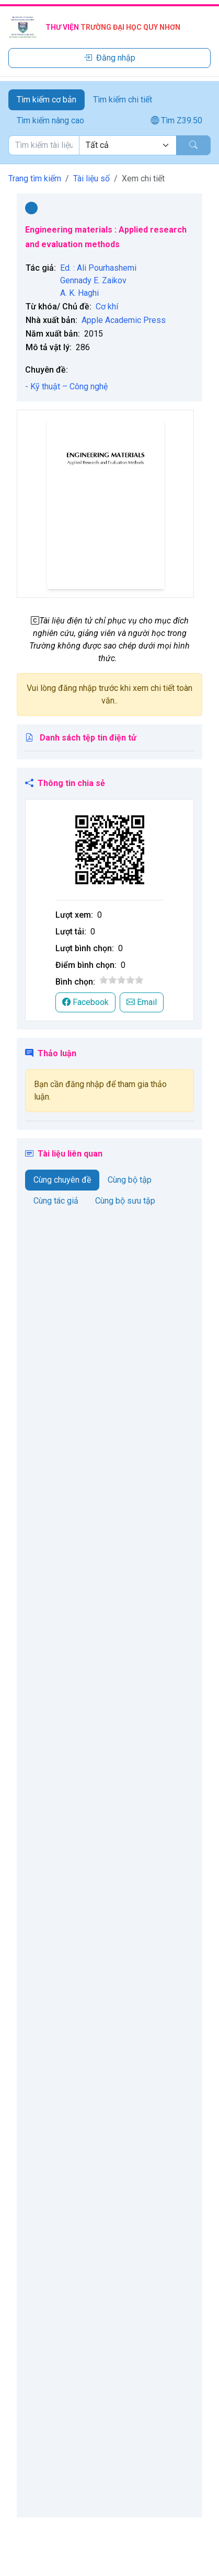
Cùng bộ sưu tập (125, 1201)
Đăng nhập (109, 58)
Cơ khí (107, 306)
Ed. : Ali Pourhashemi (98, 268)
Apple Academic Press (124, 320)
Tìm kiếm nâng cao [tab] (50, 120)
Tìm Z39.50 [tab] (176, 120)
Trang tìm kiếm (34, 178)
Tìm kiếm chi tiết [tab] (122, 100)
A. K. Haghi (79, 293)
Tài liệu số (91, 178)
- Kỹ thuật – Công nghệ (66, 386)
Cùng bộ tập (130, 1180)
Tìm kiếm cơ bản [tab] (46, 100)
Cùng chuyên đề (62, 1180)
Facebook (85, 1002)
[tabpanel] (109, 145)
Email (141, 1002)
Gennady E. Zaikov (93, 280)
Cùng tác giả (55, 1201)
